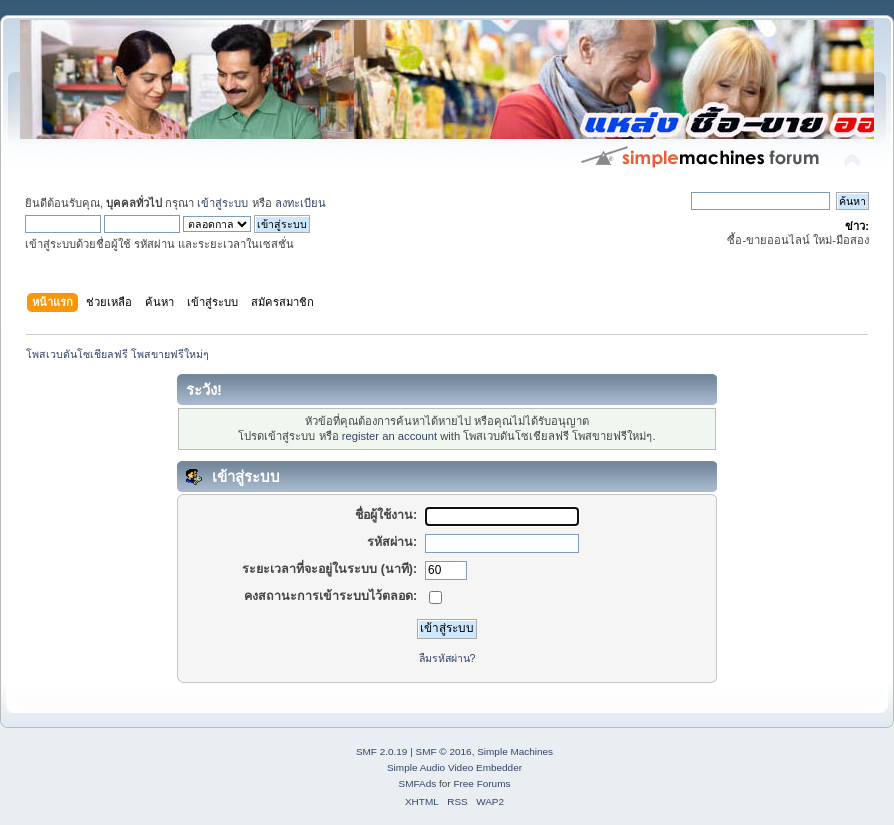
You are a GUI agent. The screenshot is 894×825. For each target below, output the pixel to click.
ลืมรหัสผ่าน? (447, 658)
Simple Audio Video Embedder (454, 767)
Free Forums (481, 783)
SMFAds (418, 783)
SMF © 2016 (444, 751)
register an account (389, 436)
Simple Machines (515, 751)
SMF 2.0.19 (382, 751)
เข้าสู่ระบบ (222, 203)
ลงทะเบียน (300, 203)
